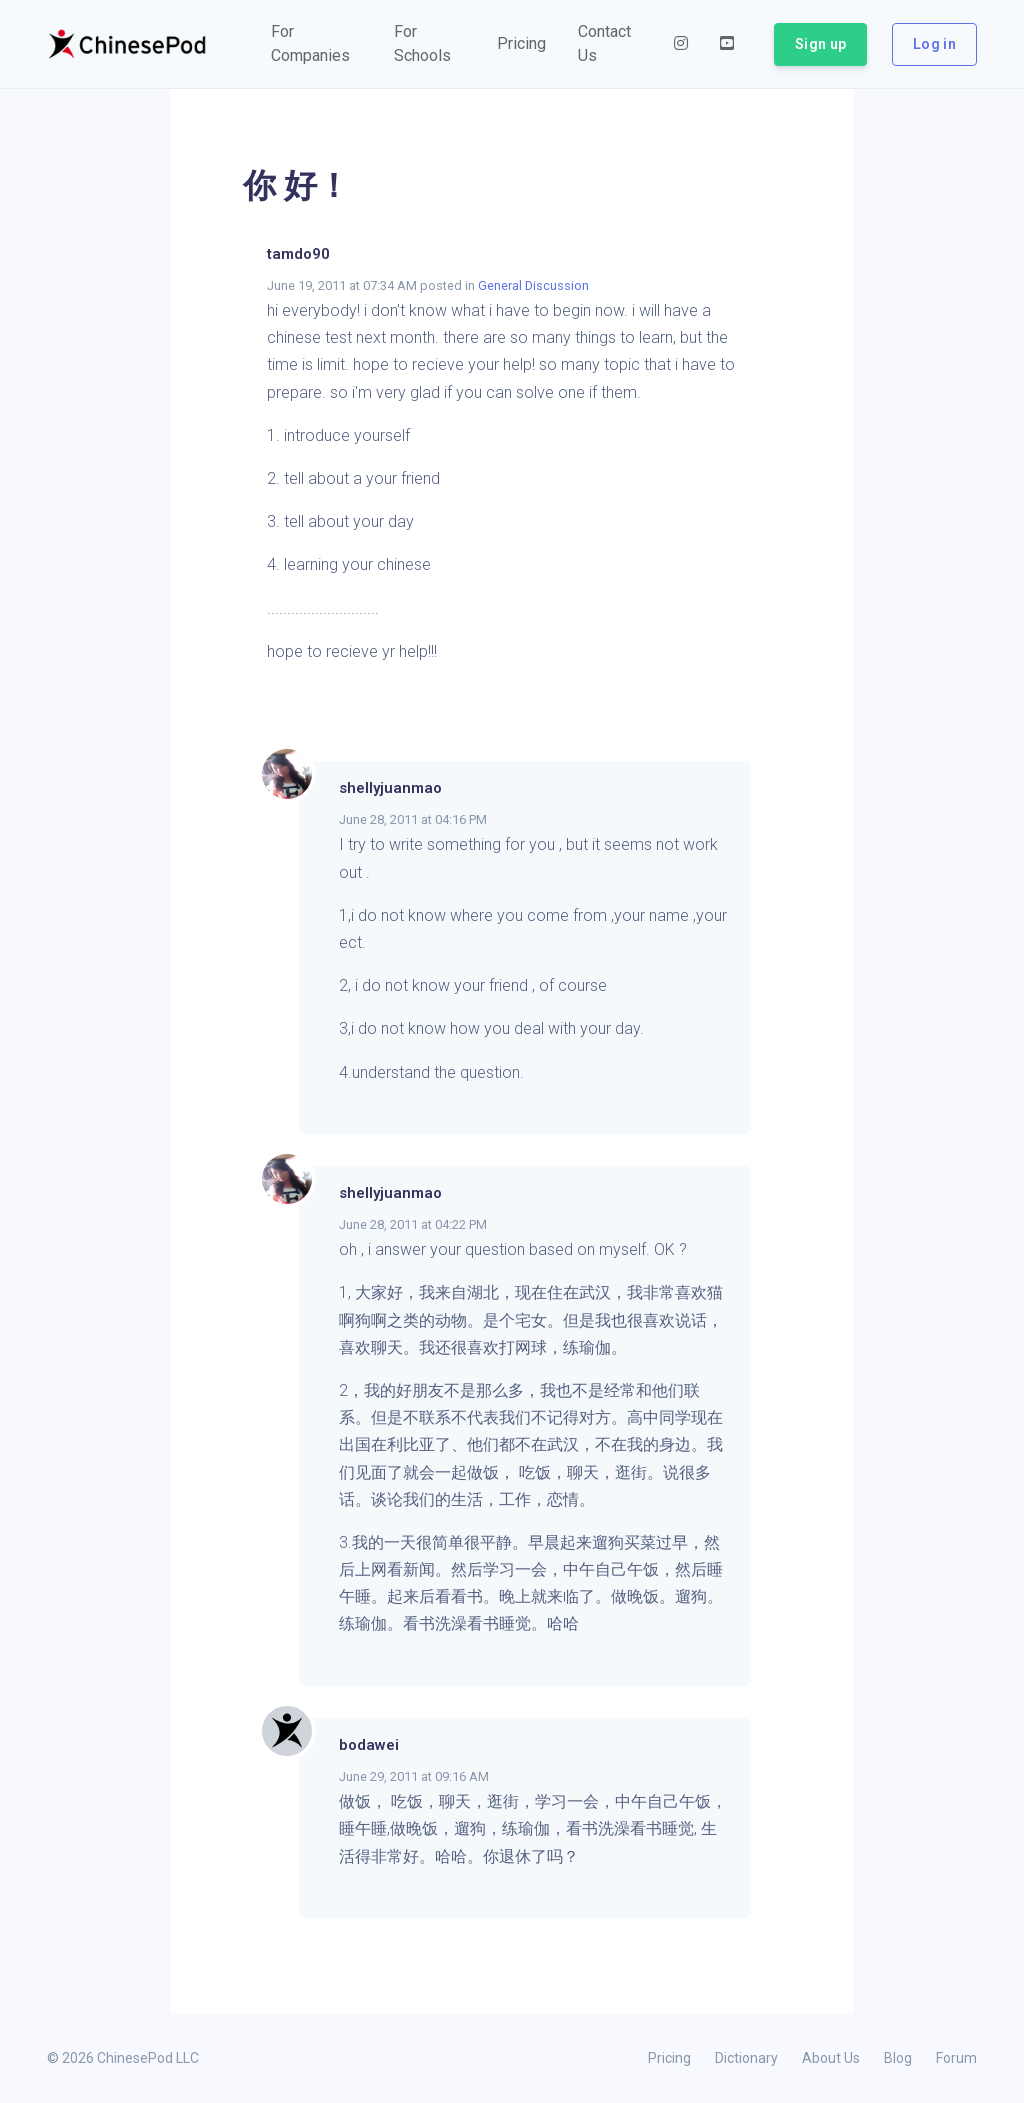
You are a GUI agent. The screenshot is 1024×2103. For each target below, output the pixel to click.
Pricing (669, 2058)
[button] (316, 44)
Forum (956, 2058)
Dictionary (746, 2058)
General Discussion (533, 285)
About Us (831, 2058)
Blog (898, 2058)
